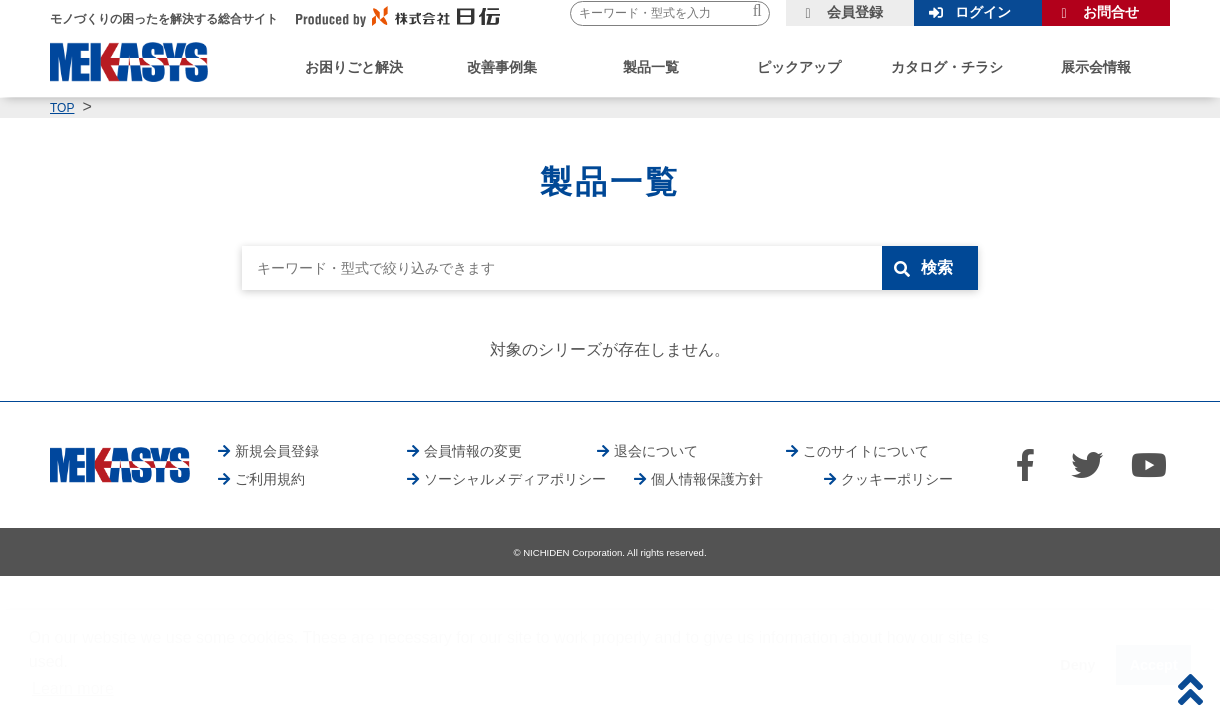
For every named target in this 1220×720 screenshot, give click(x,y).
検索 (937, 267)
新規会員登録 (277, 451)
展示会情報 (1096, 67)
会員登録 (855, 12)
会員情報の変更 (473, 451)
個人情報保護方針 (707, 479)
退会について (656, 451)
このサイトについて (866, 451)
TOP (62, 108)
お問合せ (1111, 12)
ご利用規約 (270, 479)
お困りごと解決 (354, 67)
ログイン (983, 12)
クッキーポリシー (897, 479)
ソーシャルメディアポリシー (515, 479)
